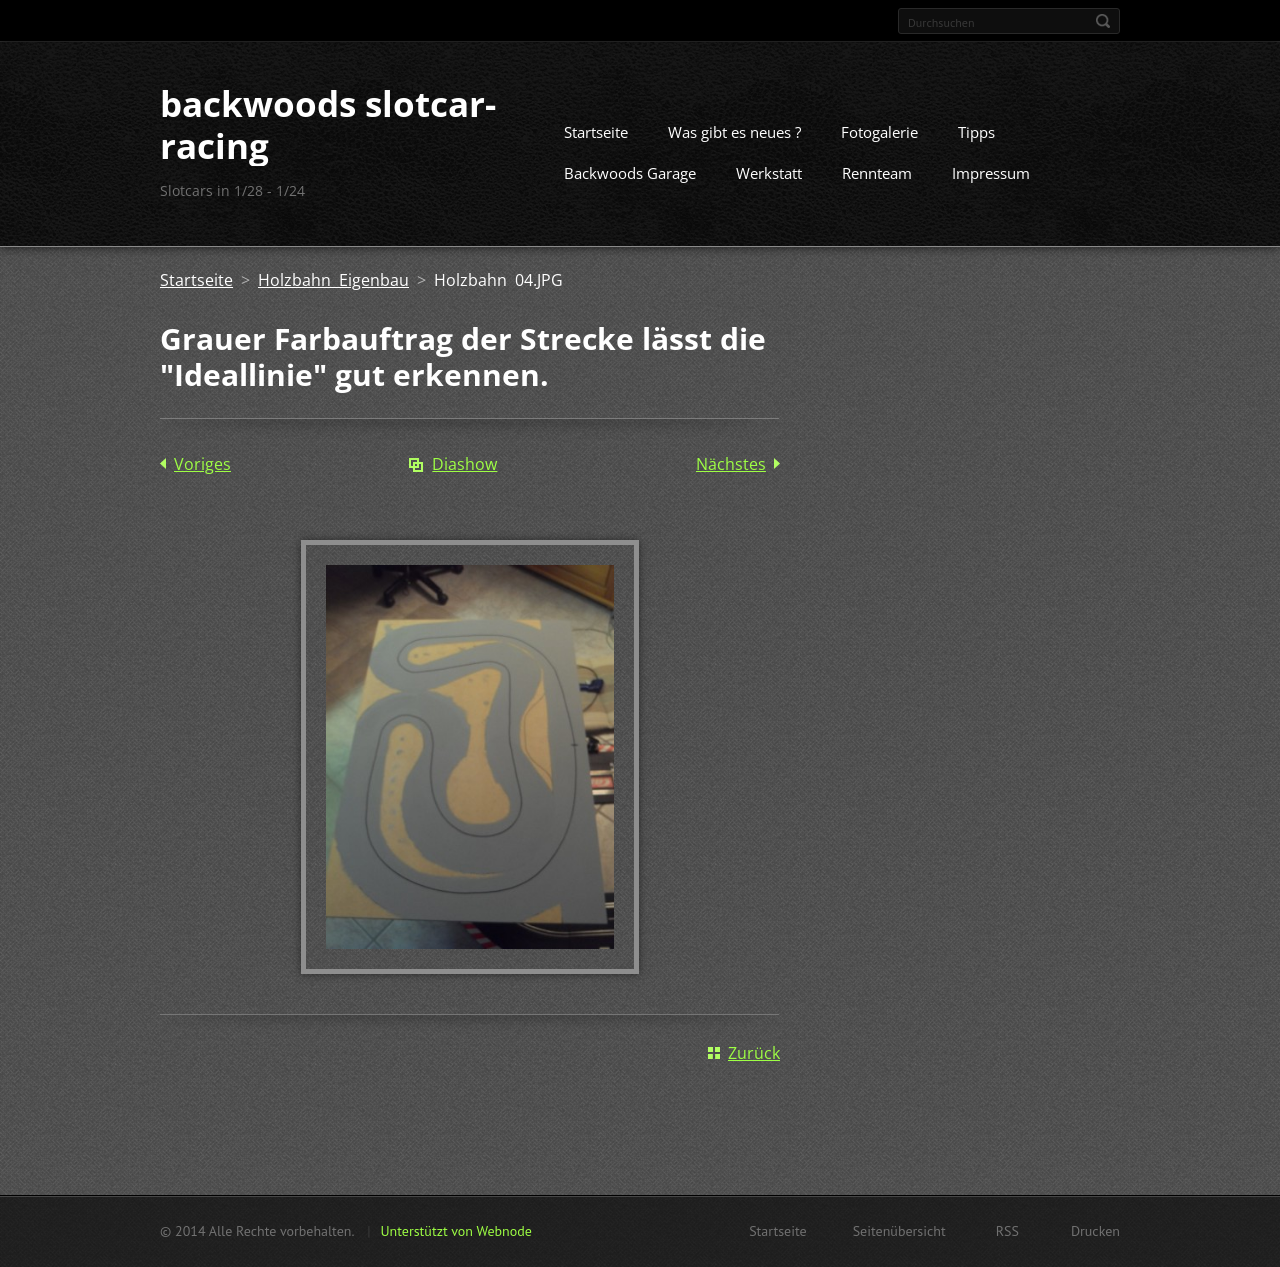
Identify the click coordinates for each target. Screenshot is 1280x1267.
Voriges (202, 464)
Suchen (1103, 21)
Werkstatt (769, 173)
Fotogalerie (879, 132)
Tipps (976, 132)
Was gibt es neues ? (734, 132)
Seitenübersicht (899, 1231)
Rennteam (877, 173)
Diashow (464, 464)
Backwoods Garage (630, 173)
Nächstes (731, 464)
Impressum (991, 173)
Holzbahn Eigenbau (333, 280)
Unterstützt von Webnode (455, 1231)
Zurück (754, 1053)
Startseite (596, 132)
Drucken (1095, 1231)
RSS (1007, 1231)
